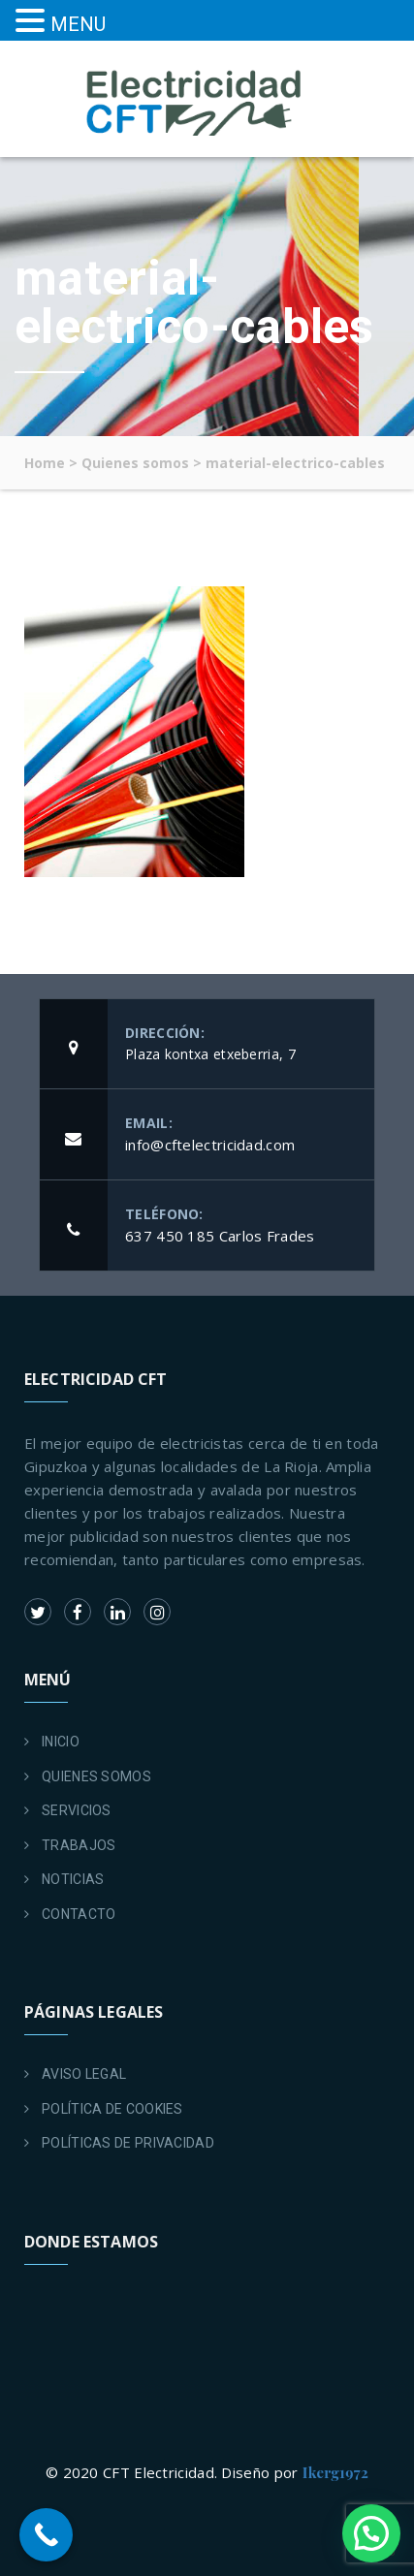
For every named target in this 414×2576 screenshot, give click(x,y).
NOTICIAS (73, 1879)
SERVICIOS (76, 1810)
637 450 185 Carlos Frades (220, 1235)
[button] (371, 2533)
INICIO (61, 1741)
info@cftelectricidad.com (210, 1144)
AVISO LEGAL (84, 2074)
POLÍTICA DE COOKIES (112, 2109)
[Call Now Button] (46, 2534)
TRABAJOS (78, 1845)
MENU (78, 24)
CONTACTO (78, 1914)
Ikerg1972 (335, 2472)
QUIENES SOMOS (96, 1776)
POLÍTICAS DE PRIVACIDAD (128, 2143)
